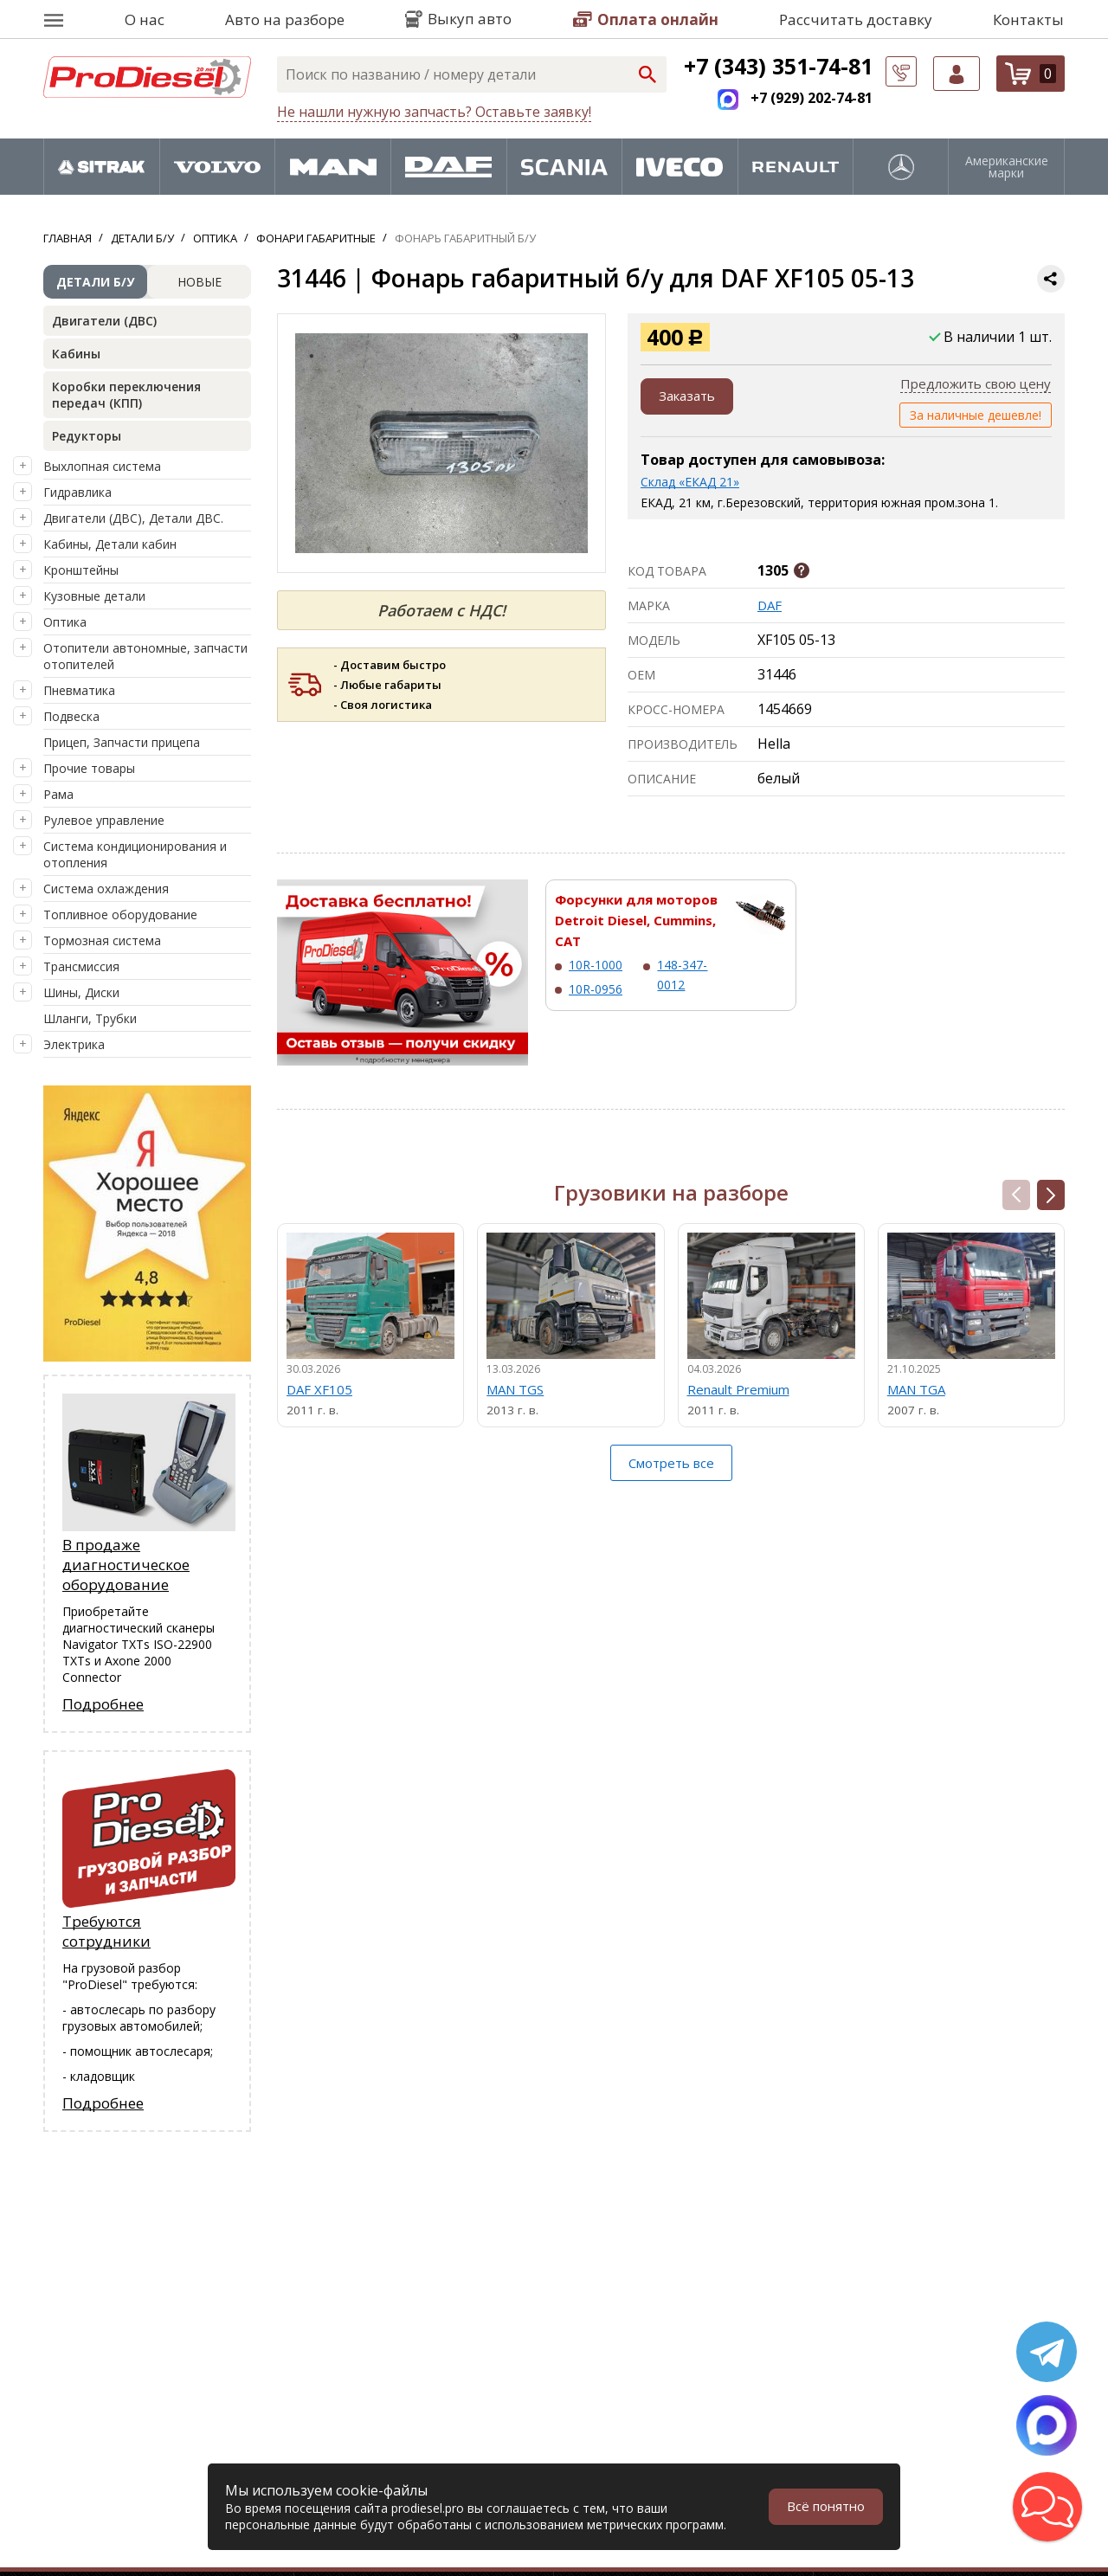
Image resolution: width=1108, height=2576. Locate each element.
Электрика (74, 1044)
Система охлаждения (106, 888)
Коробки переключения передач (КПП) (126, 394)
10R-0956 (595, 989)
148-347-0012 (682, 974)
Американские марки (1006, 167)
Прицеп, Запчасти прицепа (121, 742)
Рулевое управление (103, 820)
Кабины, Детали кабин (110, 544)
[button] (1051, 1195)
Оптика (65, 622)
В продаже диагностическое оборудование (126, 1565)
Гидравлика (77, 492)
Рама (58, 794)
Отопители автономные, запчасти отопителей (145, 656)
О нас (144, 19)
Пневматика (79, 690)
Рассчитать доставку (855, 19)
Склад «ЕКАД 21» (690, 481)
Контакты (1028, 19)
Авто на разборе (285, 19)
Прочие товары (89, 768)
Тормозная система (102, 940)
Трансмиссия (81, 966)
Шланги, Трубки (90, 1018)
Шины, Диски (81, 992)
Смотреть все (671, 1468)
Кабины (76, 353)
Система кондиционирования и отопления (135, 854)
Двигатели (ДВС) (104, 320)
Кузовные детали (94, 596)
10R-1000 (595, 964)
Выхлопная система (102, 466)
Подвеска (71, 716)
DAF (770, 605)
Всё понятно (822, 2506)
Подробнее (103, 1705)
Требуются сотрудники (106, 1933)
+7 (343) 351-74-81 (778, 65)
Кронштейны (81, 570)
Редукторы (86, 436)
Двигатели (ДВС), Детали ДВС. (133, 518)
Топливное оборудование (120, 914)
